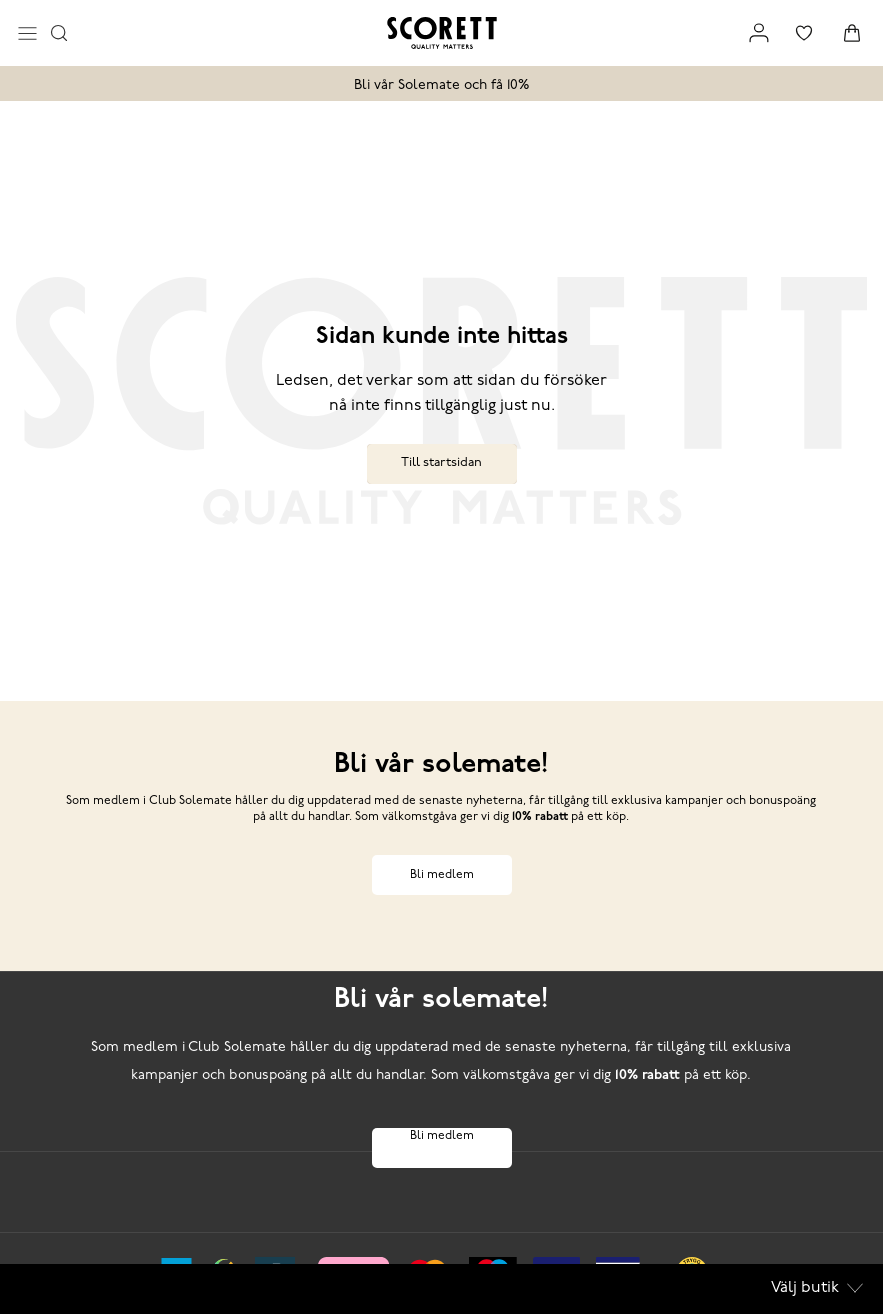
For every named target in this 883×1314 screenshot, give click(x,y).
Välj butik (817, 1288)
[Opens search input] (59, 33)
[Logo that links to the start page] (442, 33)
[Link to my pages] (759, 33)
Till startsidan (441, 462)
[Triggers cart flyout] (852, 33)
